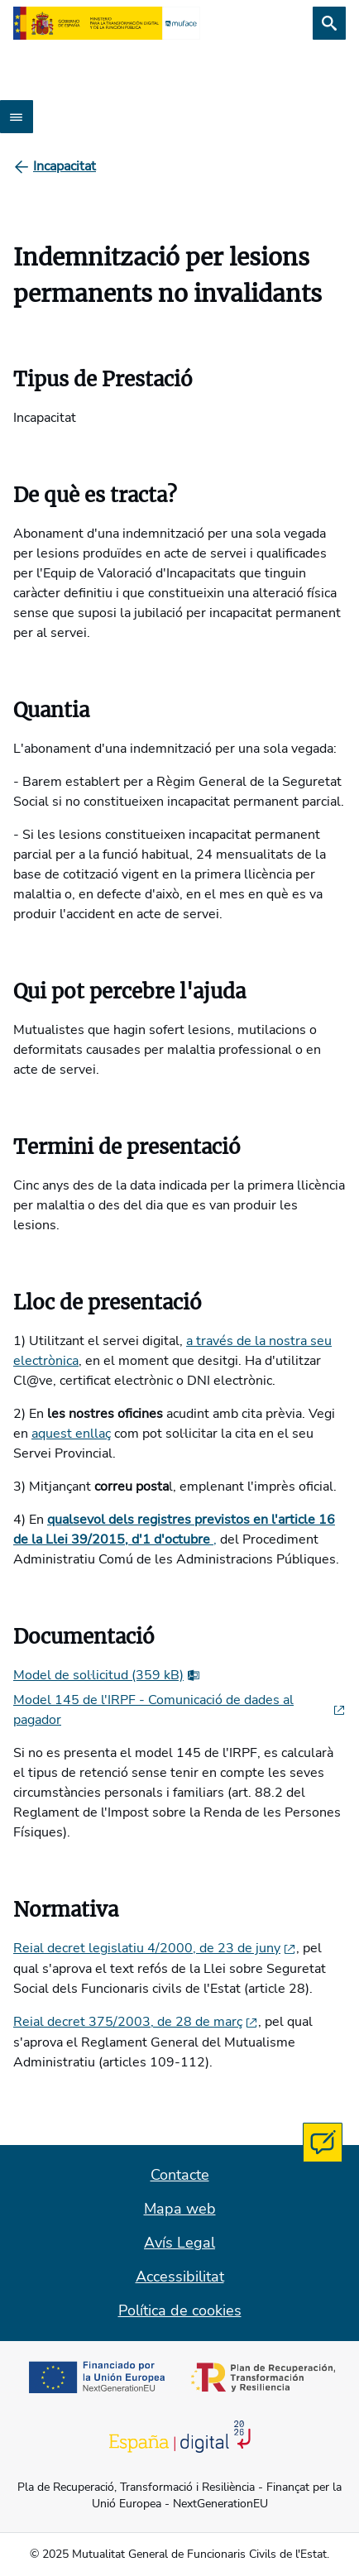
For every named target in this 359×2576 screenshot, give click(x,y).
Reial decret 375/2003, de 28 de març (135, 2022)
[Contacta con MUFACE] (322, 2142)
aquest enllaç (71, 1433)
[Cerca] (329, 23)
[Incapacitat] (64, 166)
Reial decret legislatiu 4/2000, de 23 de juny (154, 1948)
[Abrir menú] (16, 116)
